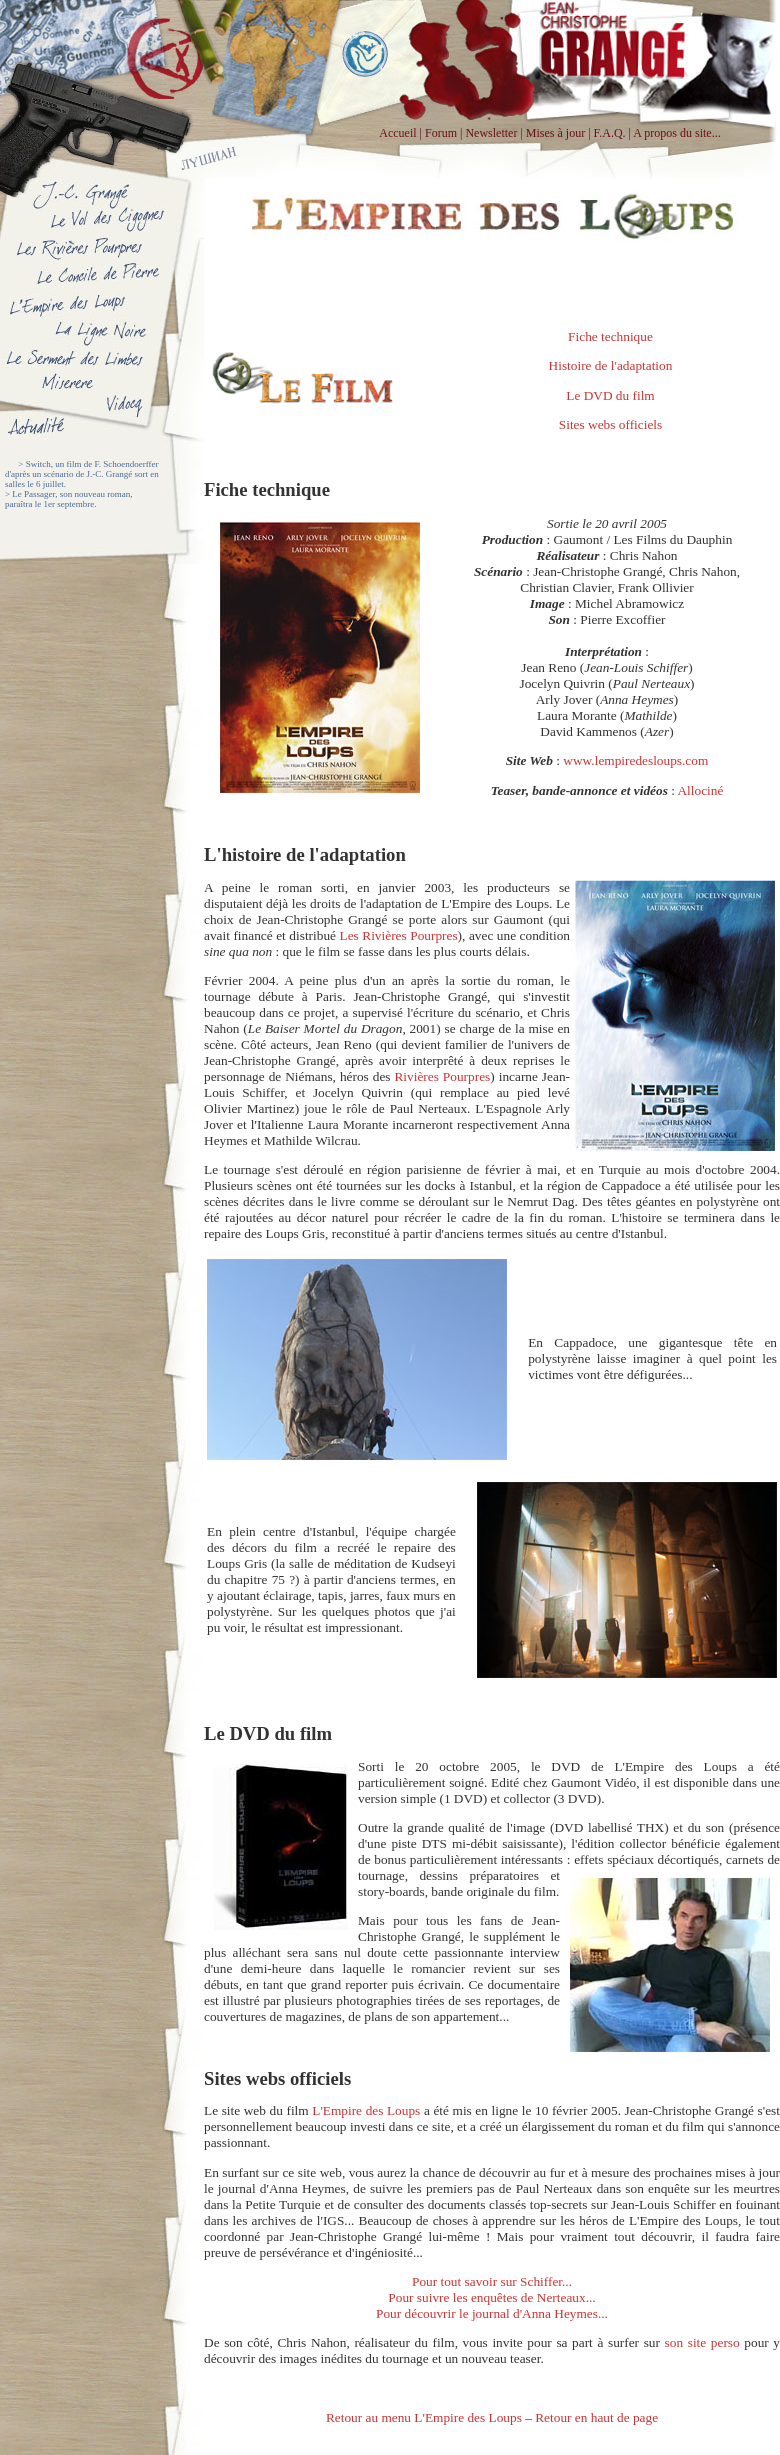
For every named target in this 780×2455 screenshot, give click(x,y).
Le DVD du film (610, 395)
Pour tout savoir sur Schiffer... (492, 2281)
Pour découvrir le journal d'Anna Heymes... (492, 2313)
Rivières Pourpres (442, 1076)
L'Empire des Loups (366, 2110)
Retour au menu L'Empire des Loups (424, 2417)
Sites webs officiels (610, 424)
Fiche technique (610, 336)
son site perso (702, 2342)
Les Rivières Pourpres (399, 935)
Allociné (700, 790)
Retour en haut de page (596, 2417)
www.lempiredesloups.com (634, 760)
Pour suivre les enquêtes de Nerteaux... (491, 2297)
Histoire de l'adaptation (611, 365)
